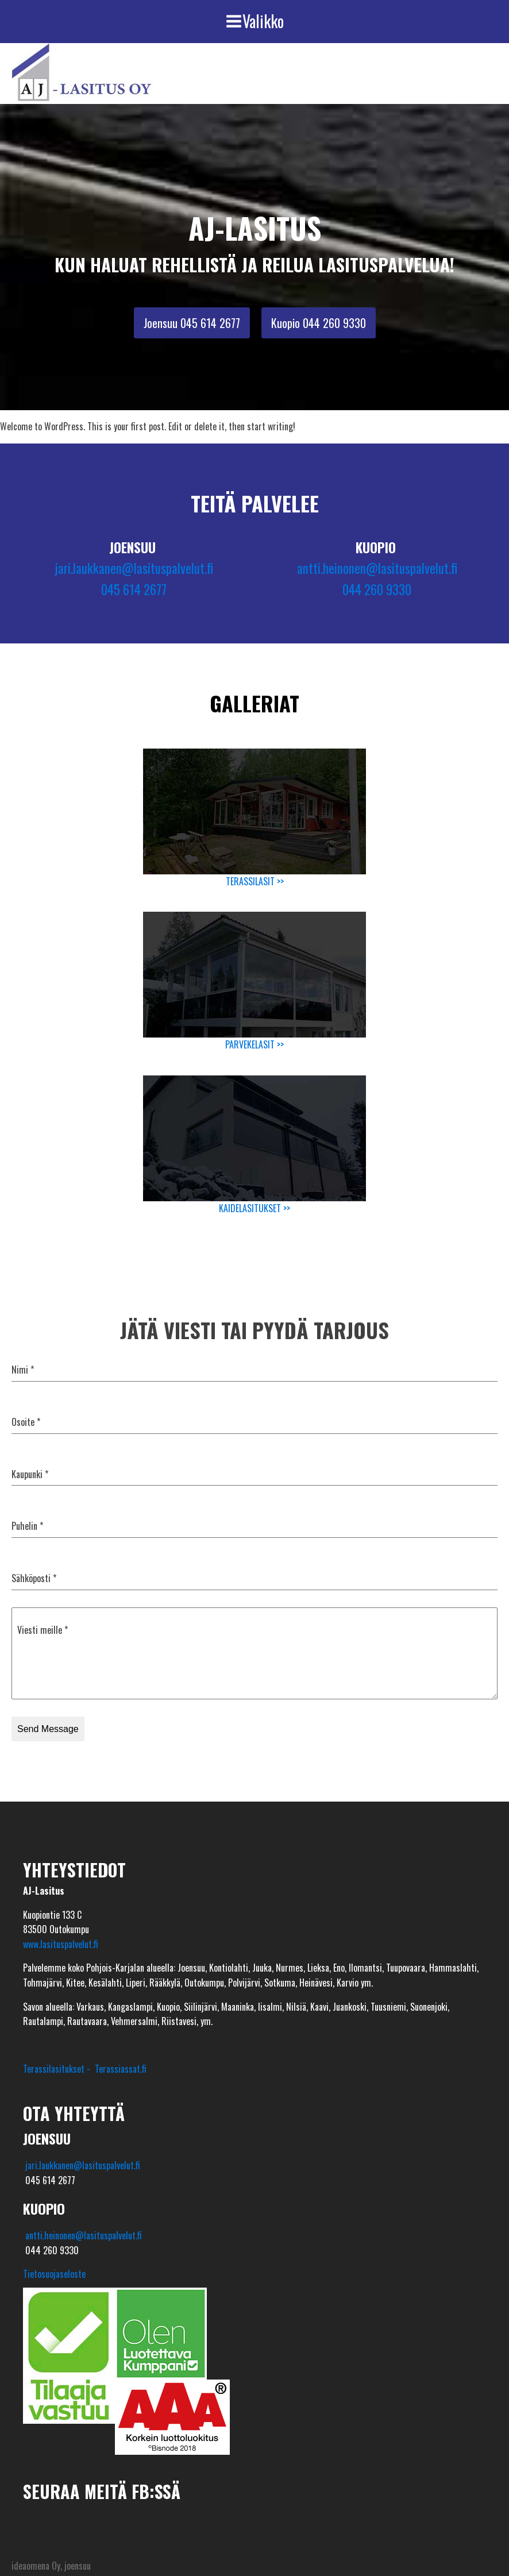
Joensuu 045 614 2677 (192, 322)
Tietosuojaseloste (54, 2274)
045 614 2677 (134, 589)
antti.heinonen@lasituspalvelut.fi (377, 568)
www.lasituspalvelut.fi (60, 1944)
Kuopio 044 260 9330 (318, 322)
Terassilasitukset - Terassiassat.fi (84, 2069)
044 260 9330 (376, 589)
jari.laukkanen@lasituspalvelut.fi (134, 568)
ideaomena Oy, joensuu (51, 2566)
